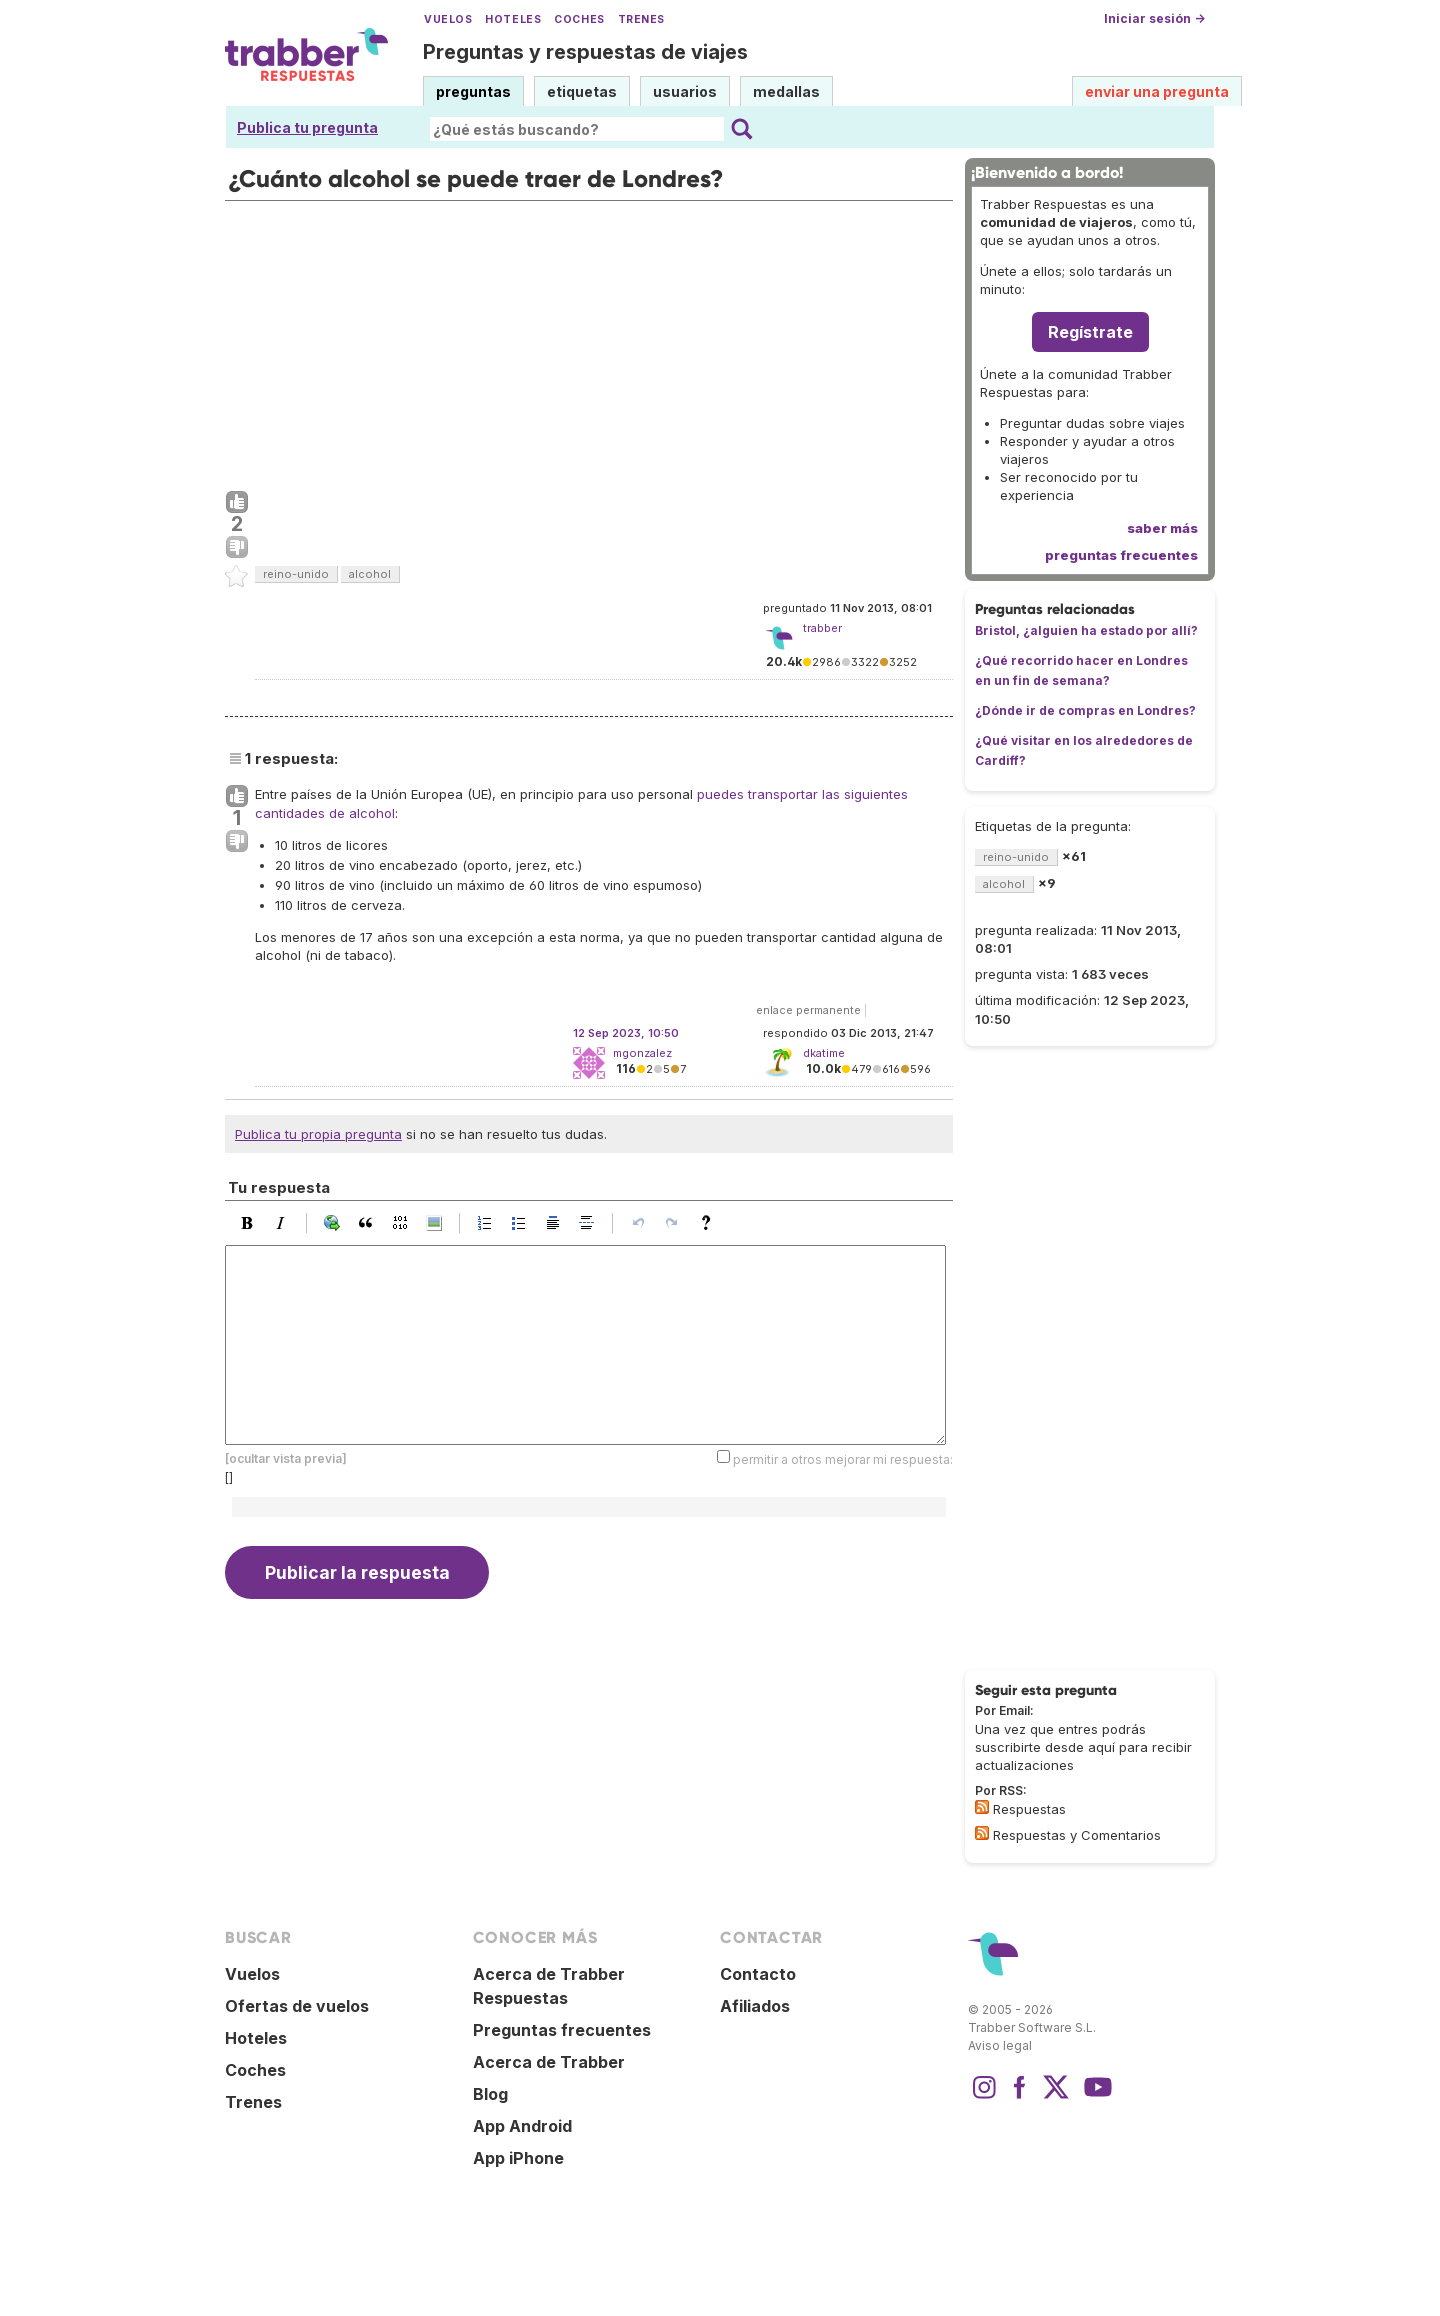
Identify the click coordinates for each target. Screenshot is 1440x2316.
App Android (522, 2126)
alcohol (370, 574)
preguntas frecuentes (1121, 555)
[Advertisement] (589, 341)
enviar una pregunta (1157, 91)
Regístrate (1090, 332)
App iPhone (518, 2158)
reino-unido (296, 574)
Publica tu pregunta (307, 127)
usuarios (685, 91)
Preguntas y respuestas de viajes (585, 52)
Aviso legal (1000, 2045)
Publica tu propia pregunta (318, 1134)
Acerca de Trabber (549, 2062)
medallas (786, 91)
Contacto (758, 1974)
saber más (1162, 528)
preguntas (473, 91)
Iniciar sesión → (1154, 18)
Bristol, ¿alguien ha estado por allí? (1086, 630)
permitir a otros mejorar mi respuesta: (843, 1459)
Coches (579, 19)
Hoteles (513, 19)
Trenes (641, 19)
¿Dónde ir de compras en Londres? (1085, 710)
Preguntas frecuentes (562, 2030)
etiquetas (582, 91)
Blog (490, 2094)
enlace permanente (808, 1010)
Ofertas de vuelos (297, 2006)
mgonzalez (642, 1053)
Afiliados (755, 2006)
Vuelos (448, 19)
